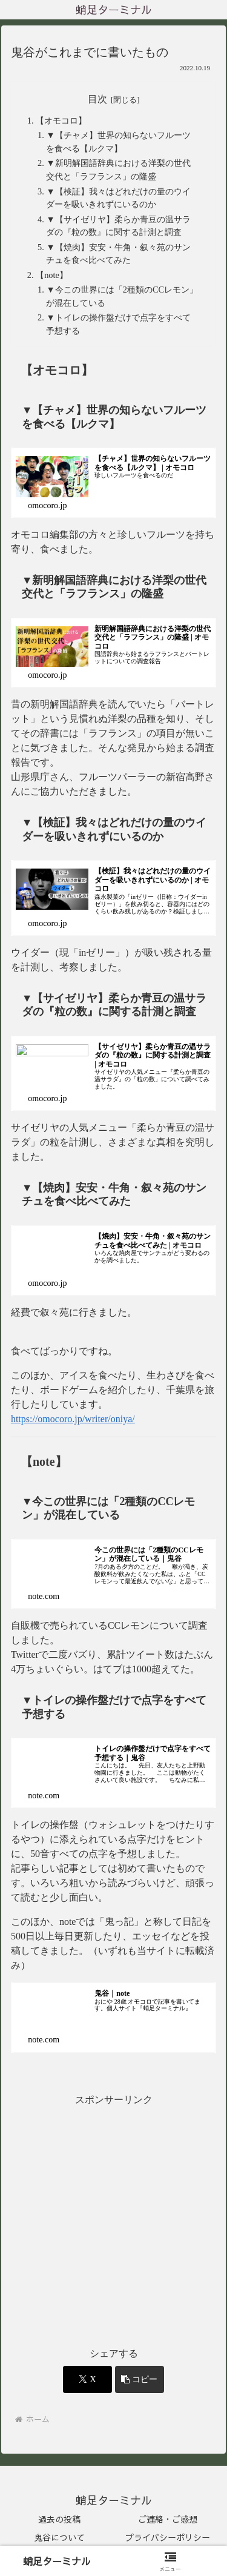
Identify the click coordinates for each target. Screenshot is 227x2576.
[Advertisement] (113, 2222)
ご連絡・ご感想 (167, 2519)
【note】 (52, 275)
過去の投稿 (59, 2519)
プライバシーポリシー (167, 2537)
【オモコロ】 (61, 120)
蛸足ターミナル (57, 2561)
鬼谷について (59, 2537)
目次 (97, 99)
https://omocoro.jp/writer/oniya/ (73, 1419)
